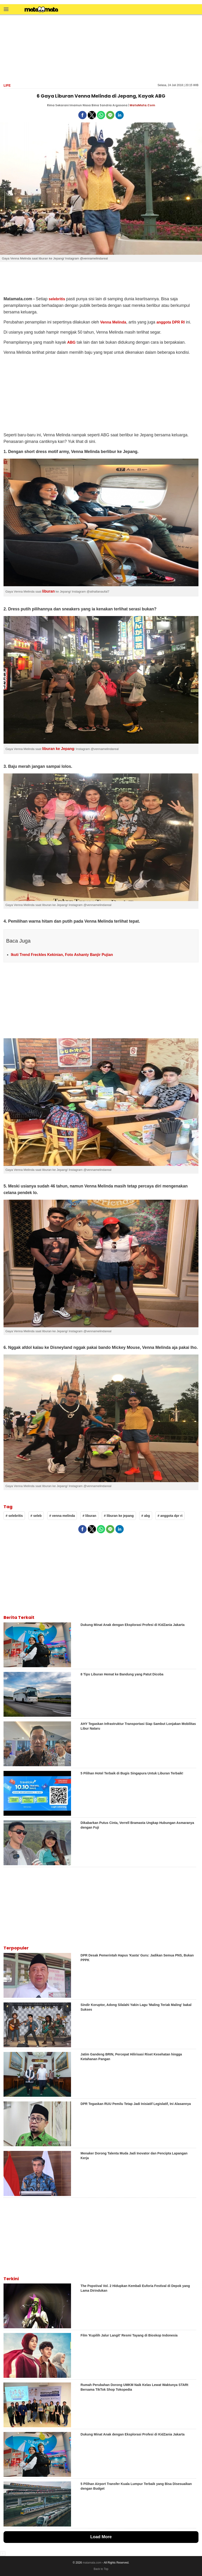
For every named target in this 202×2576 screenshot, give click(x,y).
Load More (101, 2536)
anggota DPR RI (170, 322)
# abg (145, 1516)
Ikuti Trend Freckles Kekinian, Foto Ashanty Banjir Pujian (62, 955)
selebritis (57, 299)
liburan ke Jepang (58, 749)
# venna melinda (62, 1516)
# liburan (89, 1516)
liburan (48, 591)
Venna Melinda (113, 322)
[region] (101, 48)
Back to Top (101, 2569)
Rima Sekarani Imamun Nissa (69, 105)
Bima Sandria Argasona (109, 105)
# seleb (36, 1516)
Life (7, 85)
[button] (6, 9)
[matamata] (41, 10)
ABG (71, 342)
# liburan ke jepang (119, 1516)
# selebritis (14, 1516)
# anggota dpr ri (170, 1516)
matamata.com (92, 2562)
